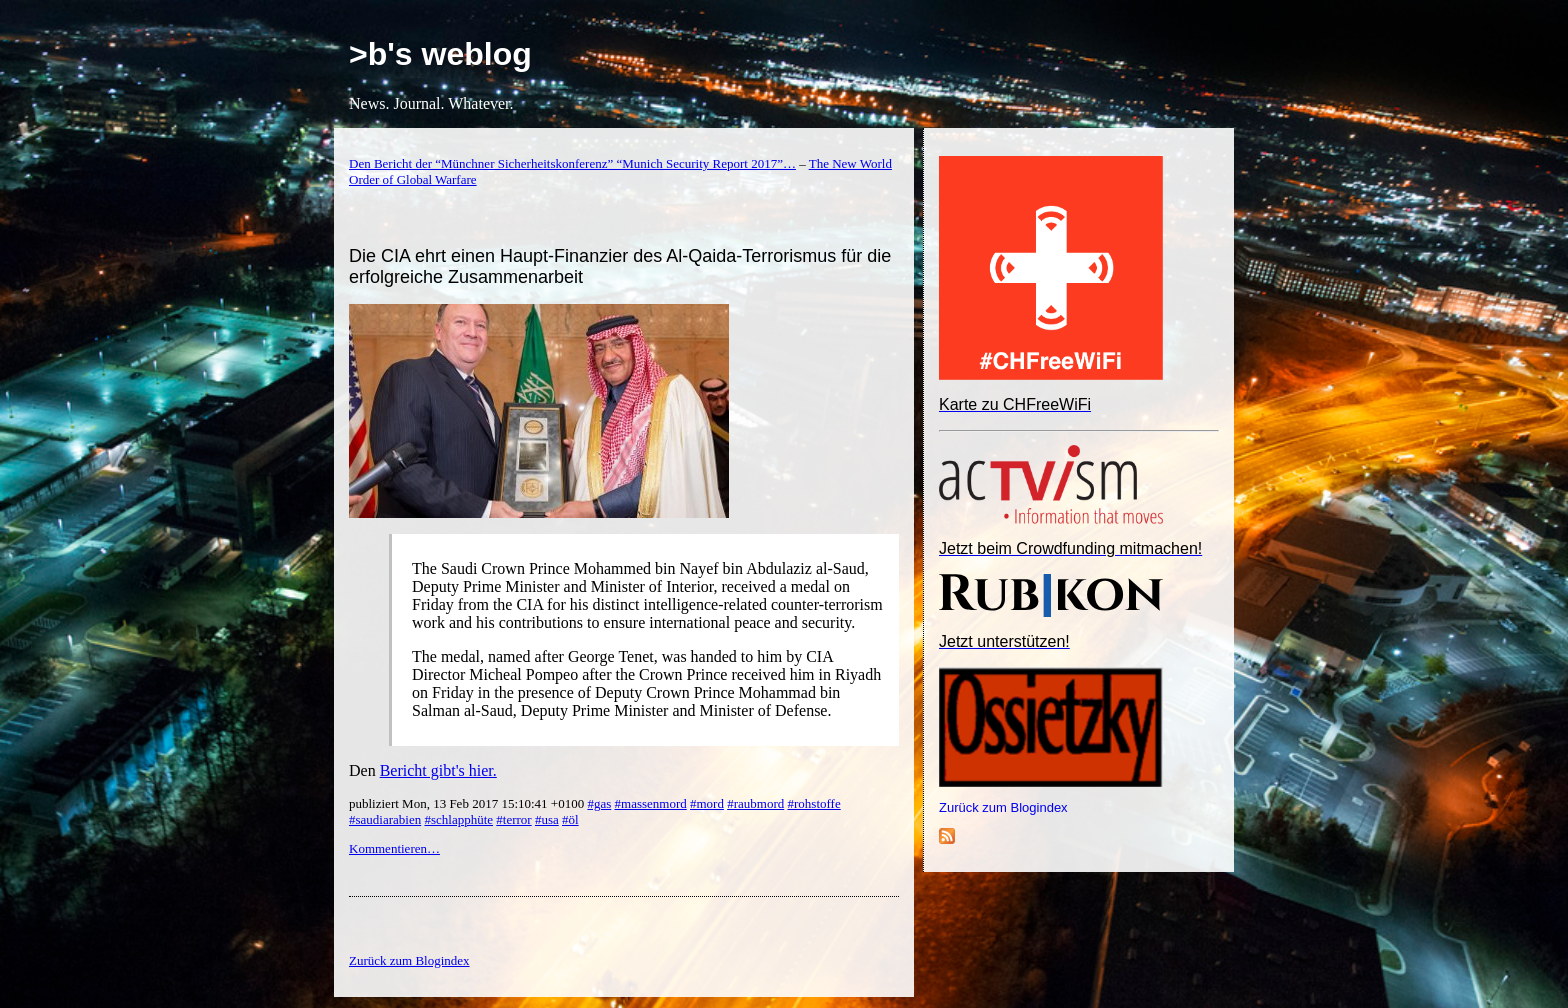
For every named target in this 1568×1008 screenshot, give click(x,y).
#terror (513, 819)
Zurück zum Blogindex (1003, 807)
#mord (707, 803)
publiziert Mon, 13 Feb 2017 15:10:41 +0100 (468, 803)
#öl (570, 819)
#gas (599, 803)
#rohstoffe (814, 803)
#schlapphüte (458, 819)
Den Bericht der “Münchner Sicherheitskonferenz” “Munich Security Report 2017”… (572, 163)
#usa (547, 819)
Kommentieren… (394, 848)
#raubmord (755, 803)
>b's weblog (440, 54)
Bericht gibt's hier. (438, 770)
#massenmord (651, 803)
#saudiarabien (385, 819)
